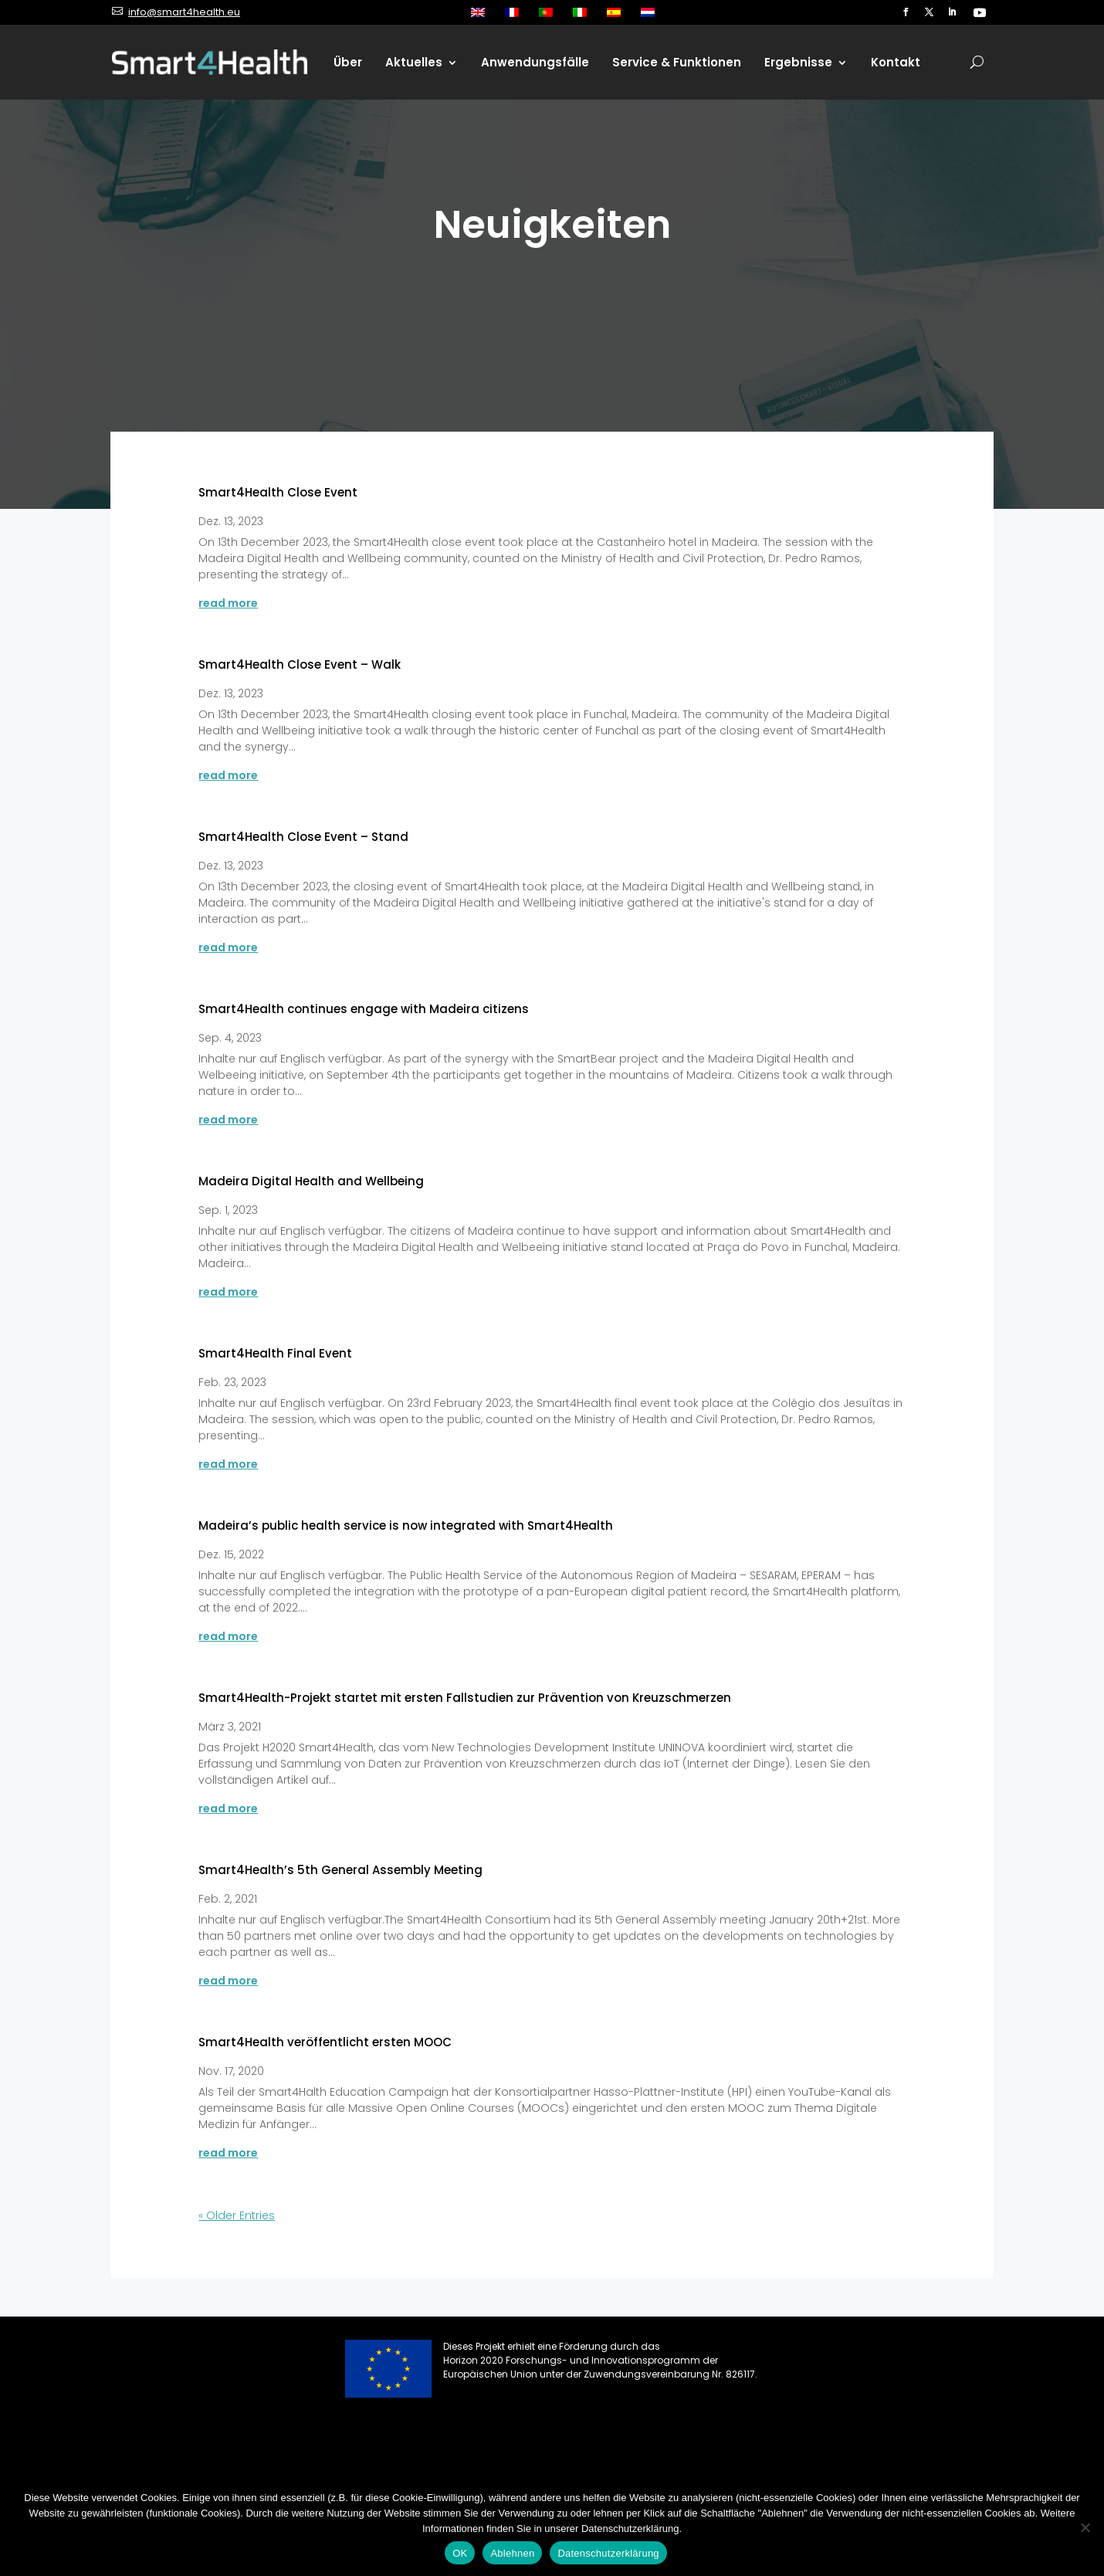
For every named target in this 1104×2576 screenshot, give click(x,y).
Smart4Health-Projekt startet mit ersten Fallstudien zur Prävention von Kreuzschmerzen (464, 1698)
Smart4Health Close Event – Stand (303, 837)
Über (348, 62)
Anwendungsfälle (535, 62)
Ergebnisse (798, 62)
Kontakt (895, 62)
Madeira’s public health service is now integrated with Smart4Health (405, 1525)
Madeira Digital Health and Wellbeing (311, 1181)
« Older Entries (236, 2215)
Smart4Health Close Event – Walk (299, 664)
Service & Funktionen (676, 62)
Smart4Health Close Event (277, 492)
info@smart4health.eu (184, 12)
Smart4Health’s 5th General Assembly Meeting (340, 1870)
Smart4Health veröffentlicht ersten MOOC (325, 2042)
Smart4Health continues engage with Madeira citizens (363, 1009)
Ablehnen (512, 2553)
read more (228, 603)
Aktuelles (413, 62)
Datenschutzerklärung (608, 2553)
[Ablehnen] (1084, 2527)
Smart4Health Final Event (275, 1353)
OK (459, 2553)
